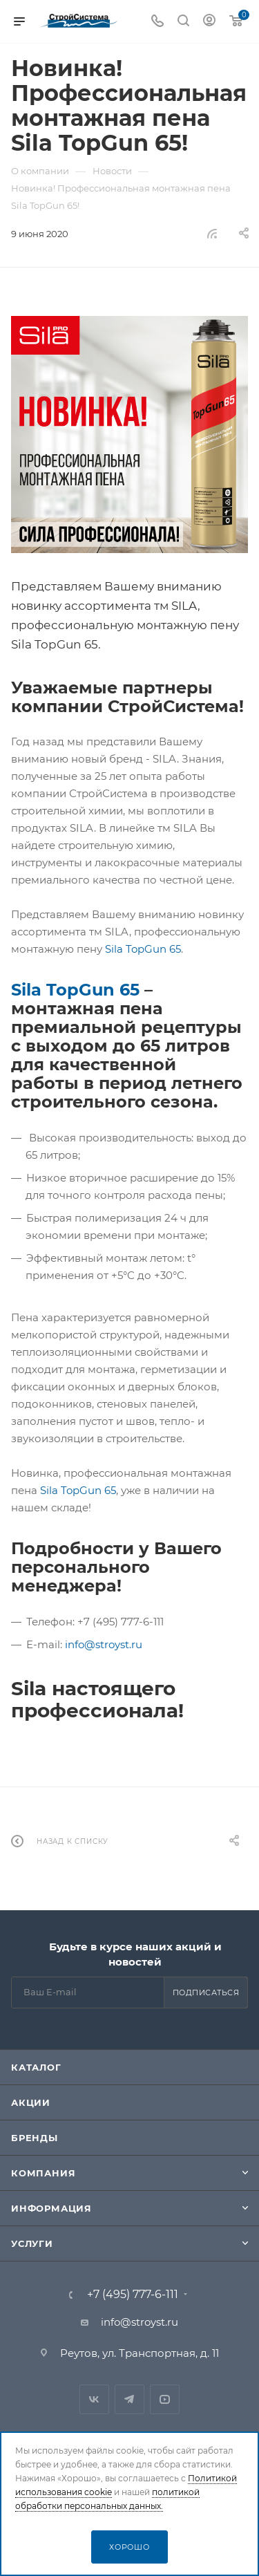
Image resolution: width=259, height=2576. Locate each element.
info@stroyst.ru (103, 1644)
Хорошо (129, 2547)
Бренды (34, 2137)
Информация (51, 2208)
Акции (30, 2102)
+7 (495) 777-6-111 (132, 2294)
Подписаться (206, 1992)
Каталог (36, 2067)
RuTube (165, 2399)
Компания (43, 2172)
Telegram (129, 2399)
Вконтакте (94, 2399)
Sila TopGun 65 (143, 948)
